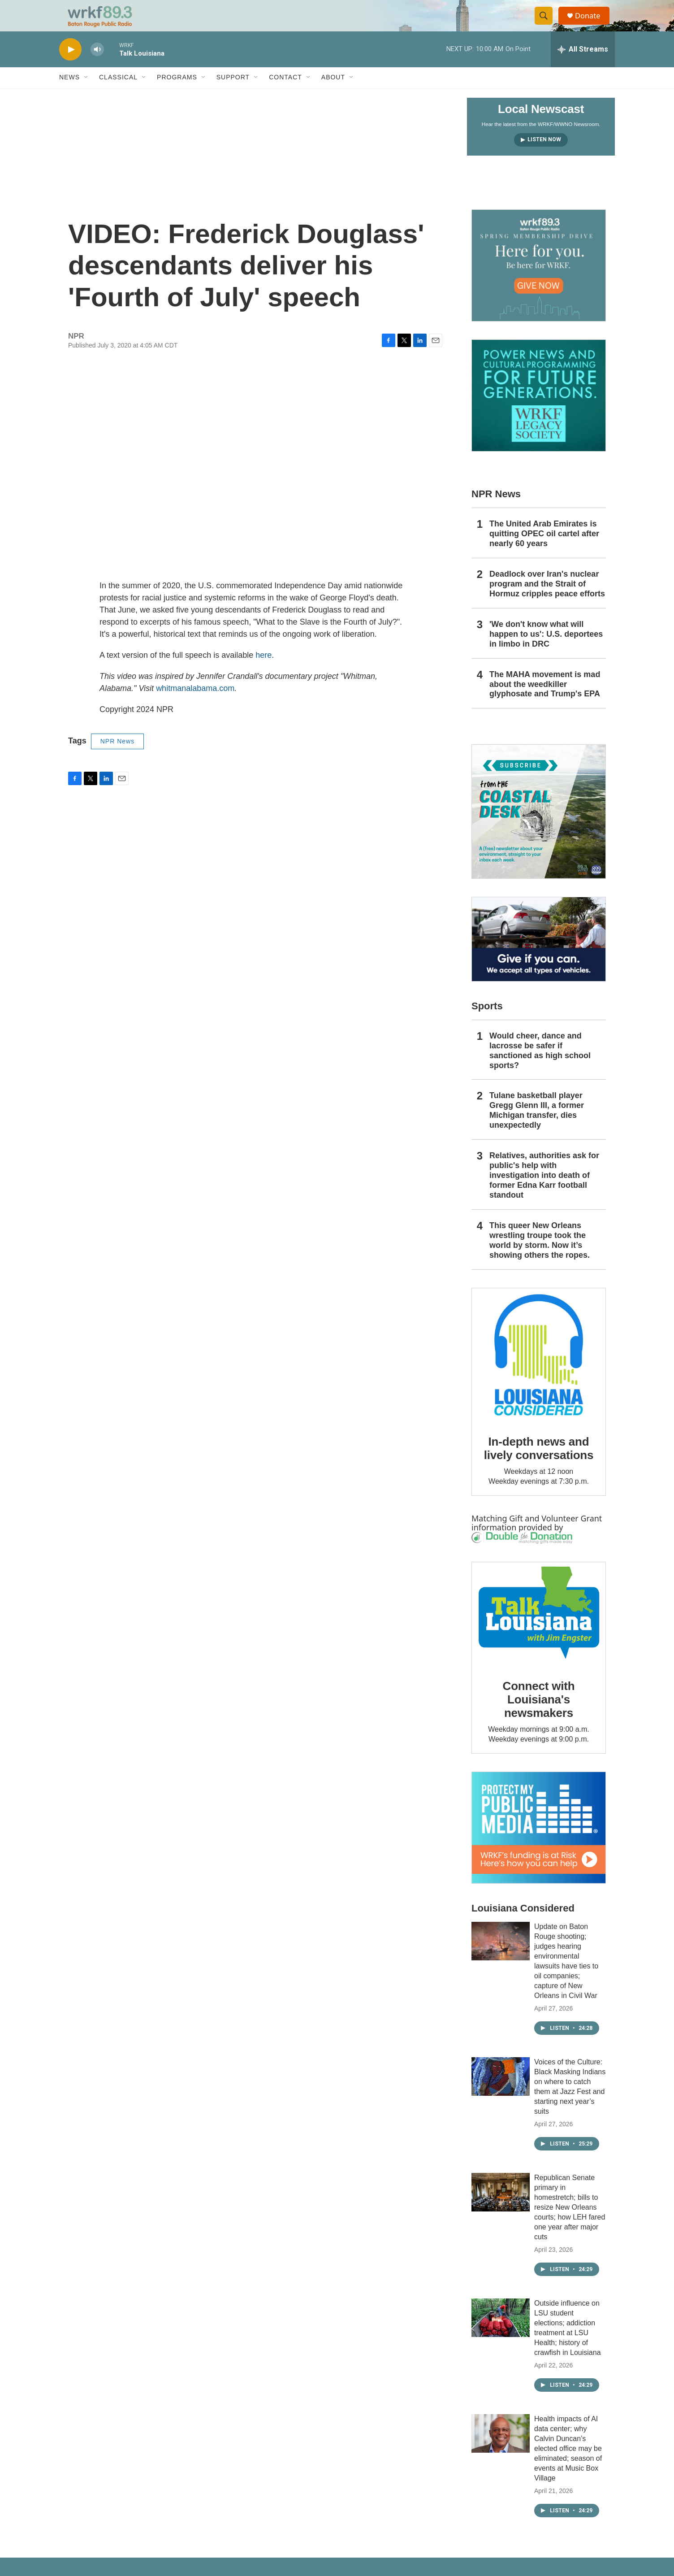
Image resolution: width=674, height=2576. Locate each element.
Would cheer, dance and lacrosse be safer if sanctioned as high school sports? (540, 1066)
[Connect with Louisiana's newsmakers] (538, 1630)
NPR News (117, 756)
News (69, 93)
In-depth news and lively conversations (539, 1464)
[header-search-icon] (547, 24)
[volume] (97, 65)
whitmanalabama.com (195, 703)
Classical (118, 93)
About (333, 93)
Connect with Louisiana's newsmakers (539, 1715)
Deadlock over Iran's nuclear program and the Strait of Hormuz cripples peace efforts (547, 599)
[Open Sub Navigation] (86, 93)
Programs (177, 93)
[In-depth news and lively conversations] (538, 1371)
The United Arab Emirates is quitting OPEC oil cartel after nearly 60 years (544, 549)
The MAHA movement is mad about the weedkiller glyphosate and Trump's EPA (544, 700)
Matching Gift (497, 1534)
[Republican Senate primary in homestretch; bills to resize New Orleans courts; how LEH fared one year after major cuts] (500, 2208)
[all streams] (583, 65)
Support (233, 93)
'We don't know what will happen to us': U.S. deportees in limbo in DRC (546, 649)
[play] (70, 65)
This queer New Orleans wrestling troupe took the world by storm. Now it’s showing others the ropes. (539, 1256)
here (263, 670)
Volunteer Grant (571, 1534)
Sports (487, 1021)
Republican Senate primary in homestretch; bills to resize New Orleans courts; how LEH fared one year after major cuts (569, 2222)
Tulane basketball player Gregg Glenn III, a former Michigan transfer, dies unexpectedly (536, 1126)
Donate (592, 23)
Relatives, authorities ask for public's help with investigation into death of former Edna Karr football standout (544, 1191)
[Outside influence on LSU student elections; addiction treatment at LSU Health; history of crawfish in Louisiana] (500, 2333)
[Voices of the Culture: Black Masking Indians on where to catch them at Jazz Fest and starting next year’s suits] (500, 2092)
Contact (285, 93)
